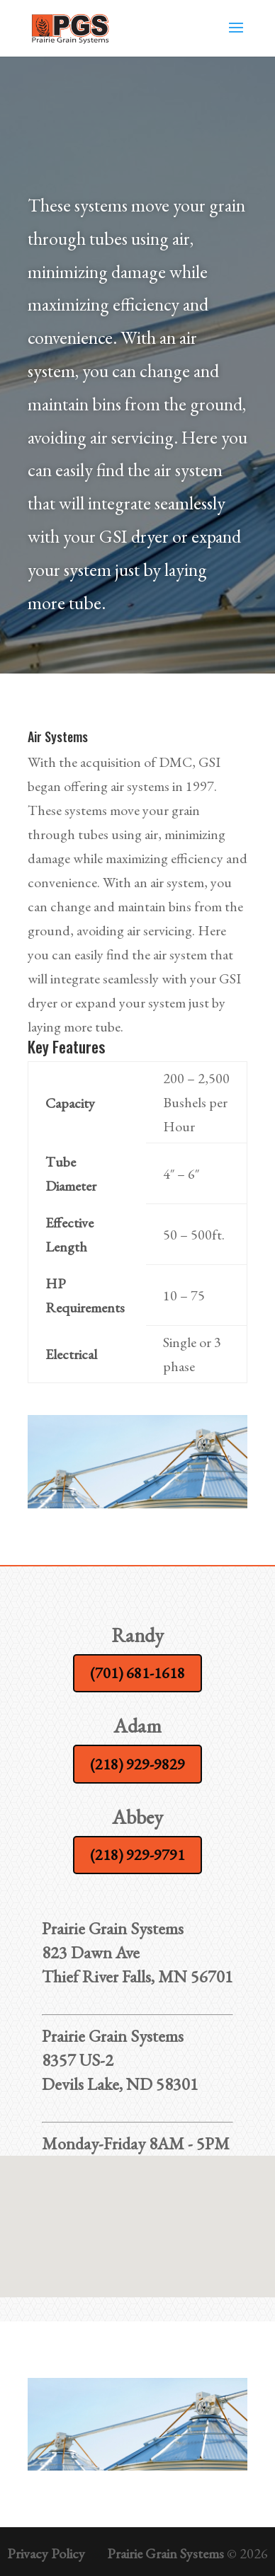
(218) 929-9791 (137, 1854)
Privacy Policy (46, 2553)
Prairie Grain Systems (165, 2553)
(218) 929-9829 (137, 1764)
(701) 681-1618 (137, 1673)
